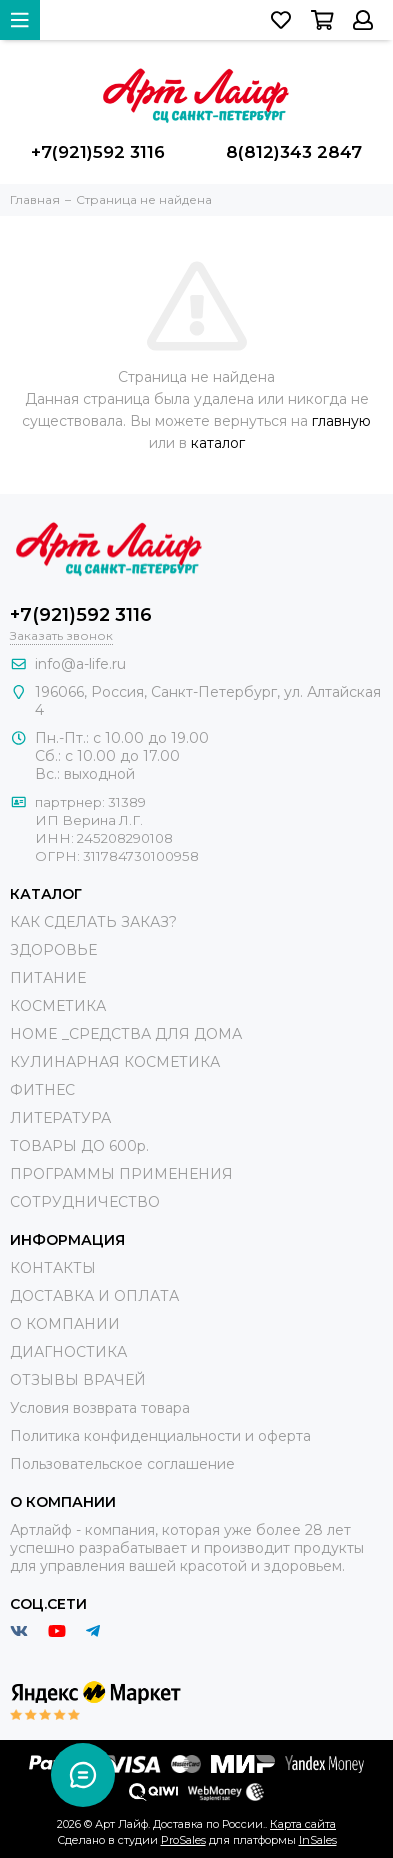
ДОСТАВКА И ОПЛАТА (94, 1296)
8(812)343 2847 (294, 152)
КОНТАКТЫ (53, 1268)
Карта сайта (303, 1824)
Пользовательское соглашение (122, 1464)
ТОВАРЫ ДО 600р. (79, 1146)
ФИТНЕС (42, 1090)
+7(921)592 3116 (98, 152)
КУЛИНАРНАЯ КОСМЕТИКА (115, 1062)
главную (341, 421)
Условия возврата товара (100, 1408)
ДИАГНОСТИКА (68, 1352)
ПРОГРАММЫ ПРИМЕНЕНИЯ (121, 1174)
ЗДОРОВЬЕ (53, 950)
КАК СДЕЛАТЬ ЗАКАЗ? (93, 922)
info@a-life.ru (80, 664)
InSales (318, 1840)
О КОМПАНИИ (65, 1324)
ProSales (183, 1840)
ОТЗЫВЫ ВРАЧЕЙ (78, 1380)
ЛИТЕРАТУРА (60, 1118)
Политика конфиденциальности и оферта (160, 1436)
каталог (218, 443)
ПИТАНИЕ (48, 978)
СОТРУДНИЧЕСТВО (85, 1202)
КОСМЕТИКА (58, 1006)
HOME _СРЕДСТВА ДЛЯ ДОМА (126, 1034)
